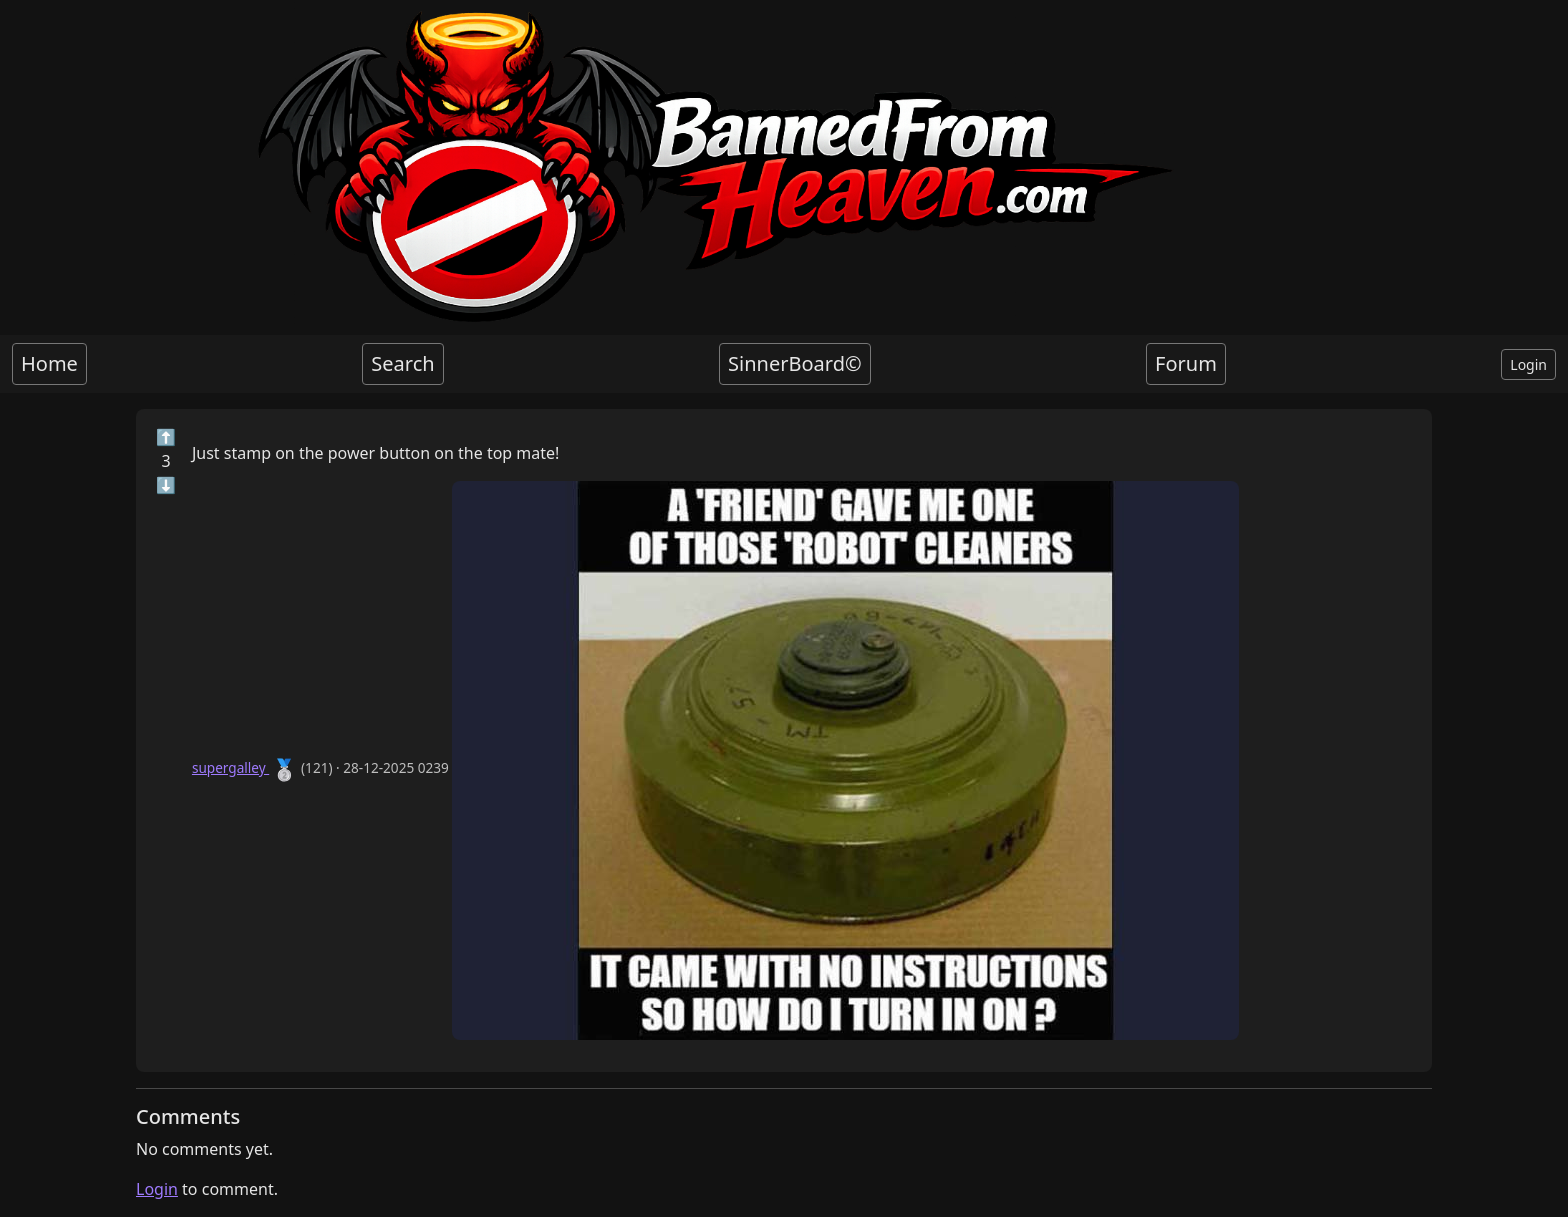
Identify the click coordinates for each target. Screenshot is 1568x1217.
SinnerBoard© (795, 363)
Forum (1186, 363)
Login (1528, 364)
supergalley (230, 767)
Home (49, 363)
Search (402, 363)
